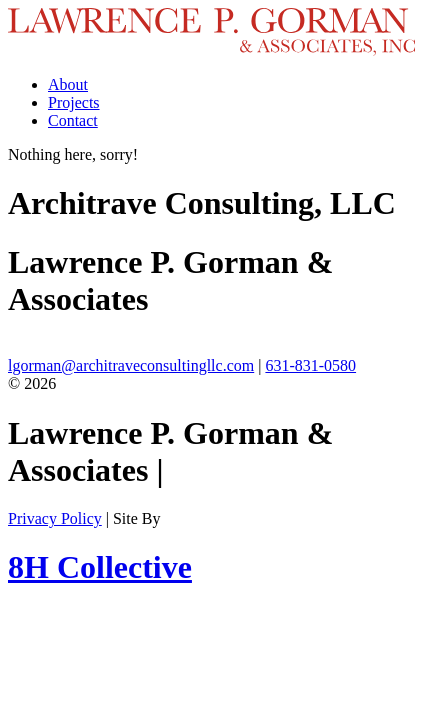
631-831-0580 (310, 365)
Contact (73, 120)
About (68, 84)
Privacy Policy (55, 518)
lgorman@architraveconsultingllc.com (131, 365)
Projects (74, 102)
